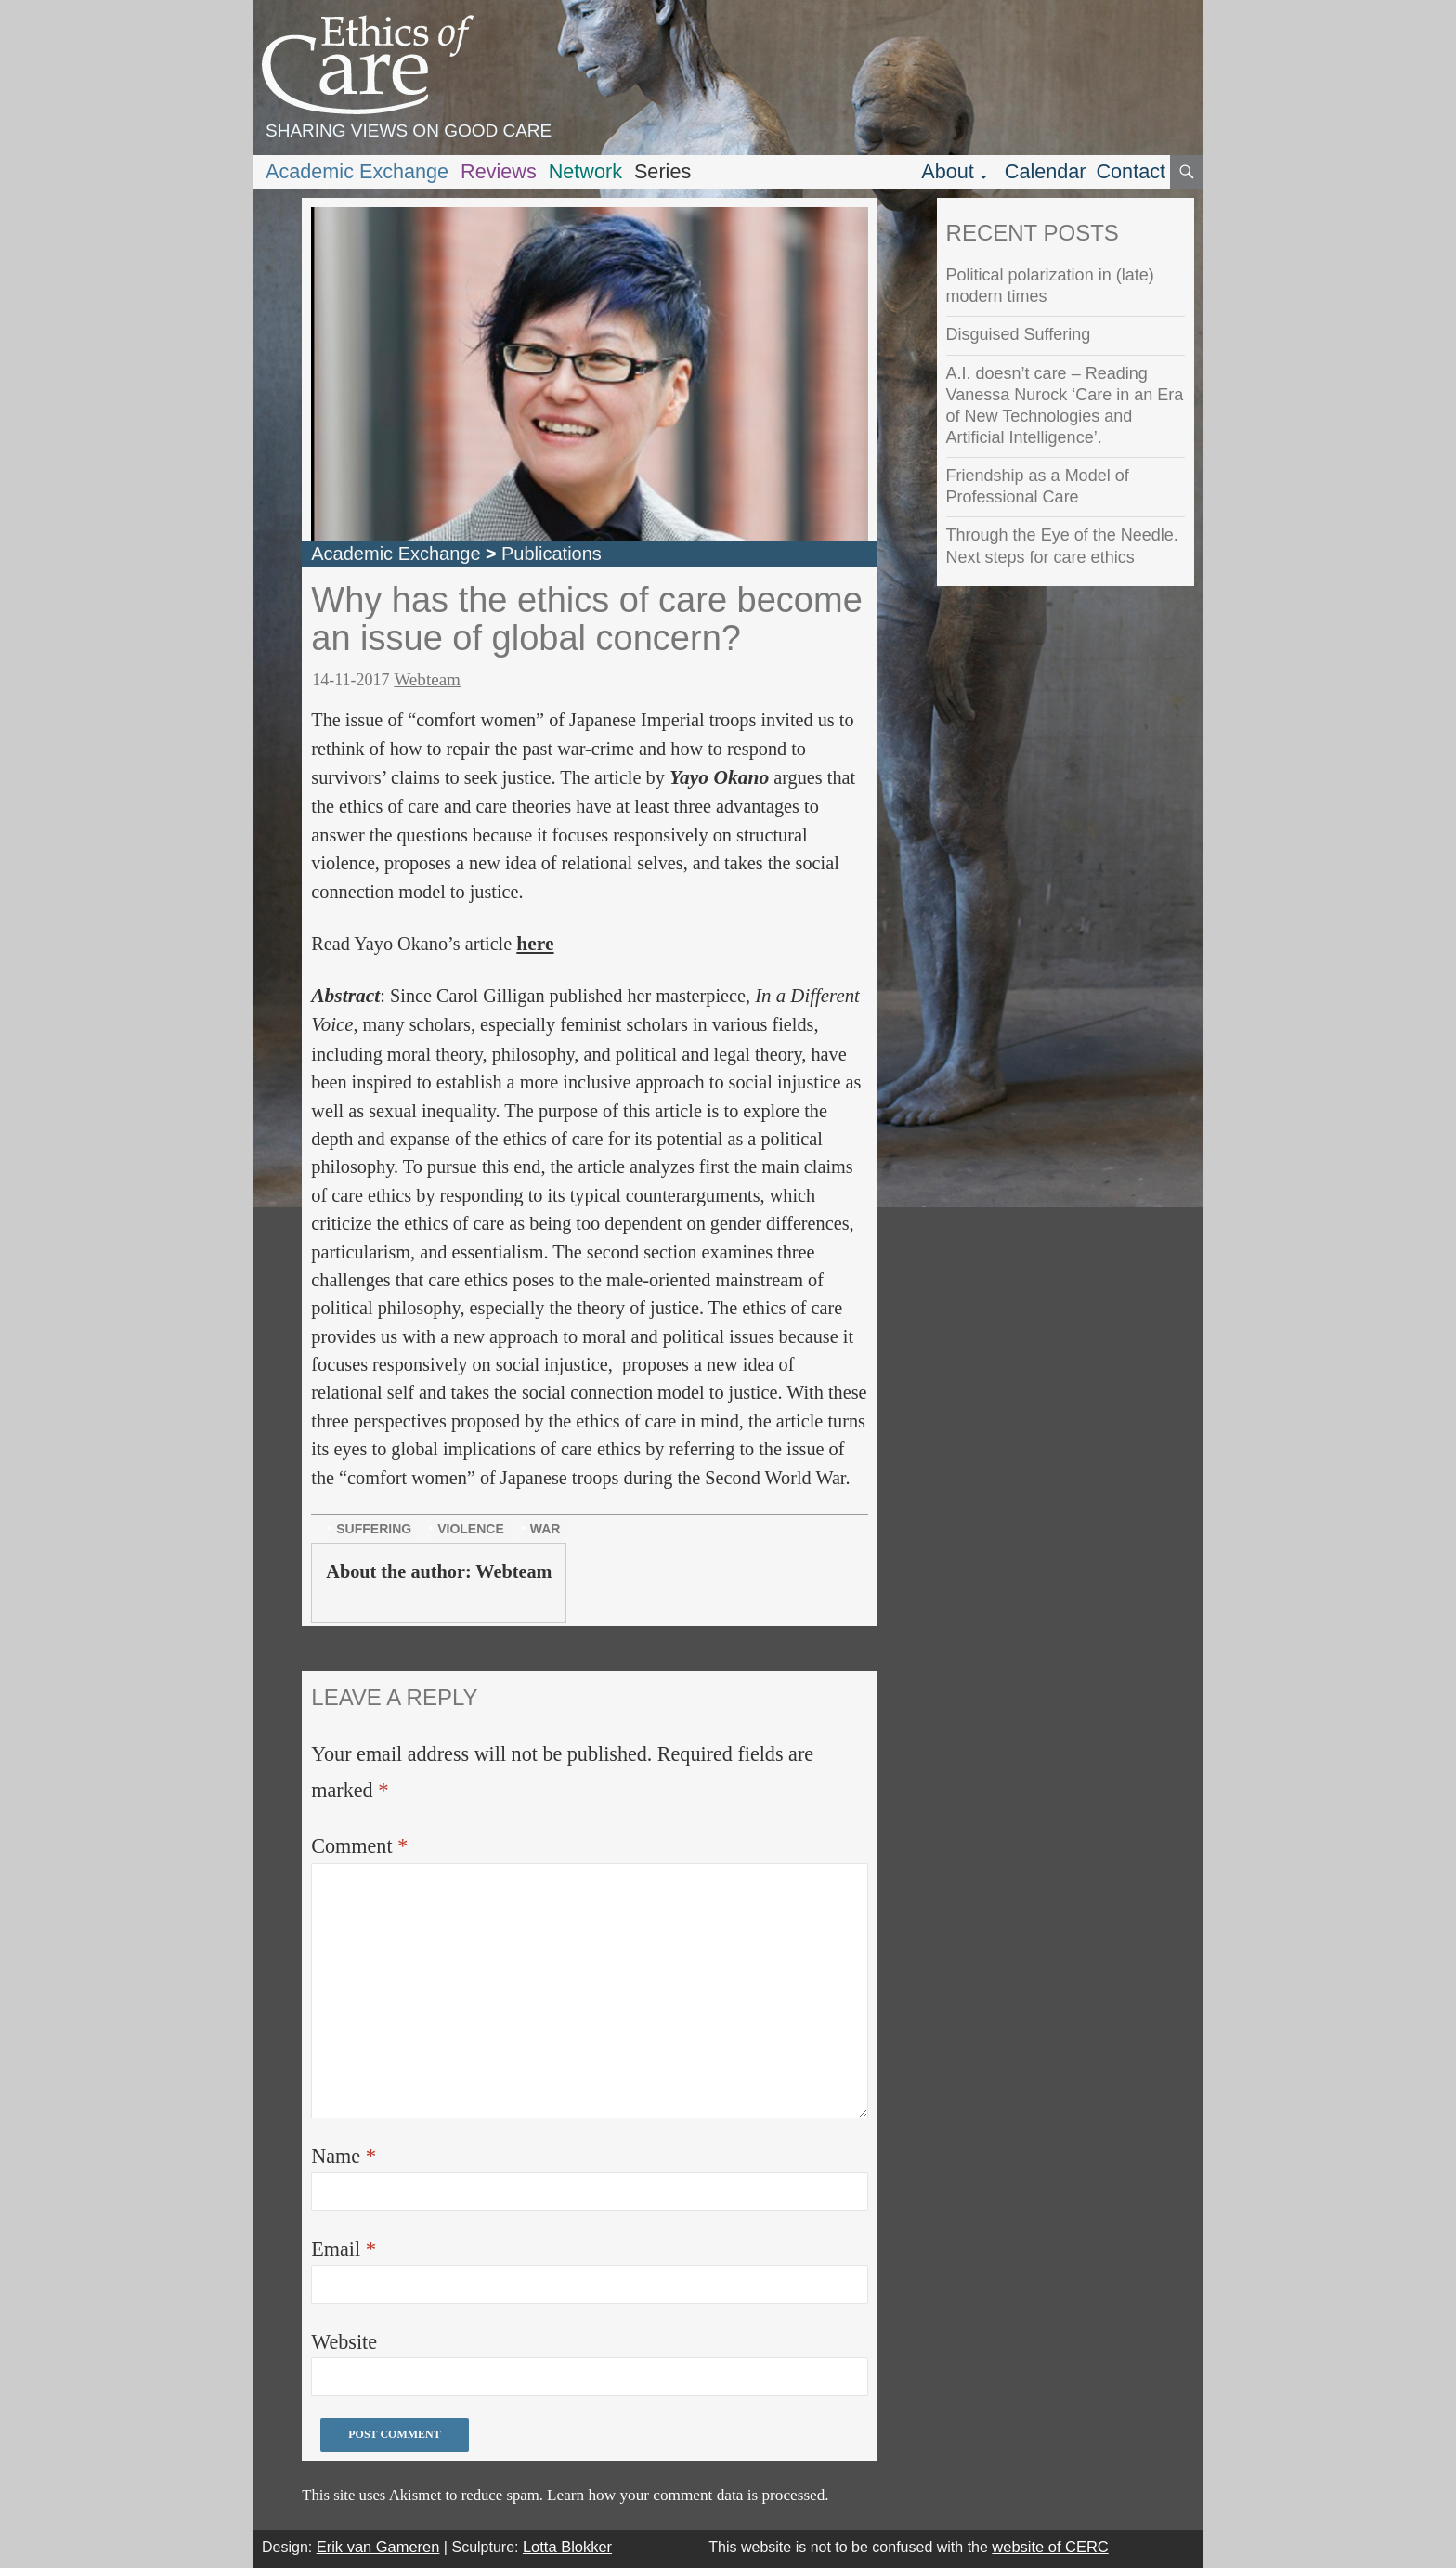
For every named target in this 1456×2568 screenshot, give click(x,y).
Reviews (499, 171)
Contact (1130, 171)
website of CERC (1050, 2546)
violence (470, 1528)
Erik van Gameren (378, 2546)
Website (344, 2341)
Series (662, 171)
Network (585, 171)
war (545, 1528)
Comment (359, 1846)
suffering (373, 1528)
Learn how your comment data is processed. (688, 2495)
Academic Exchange (357, 171)
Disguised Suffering (1018, 334)
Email (343, 2249)
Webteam (427, 679)
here (534, 943)
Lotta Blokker (567, 2546)
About (947, 171)
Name (343, 2156)
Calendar (1045, 171)
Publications (551, 553)
